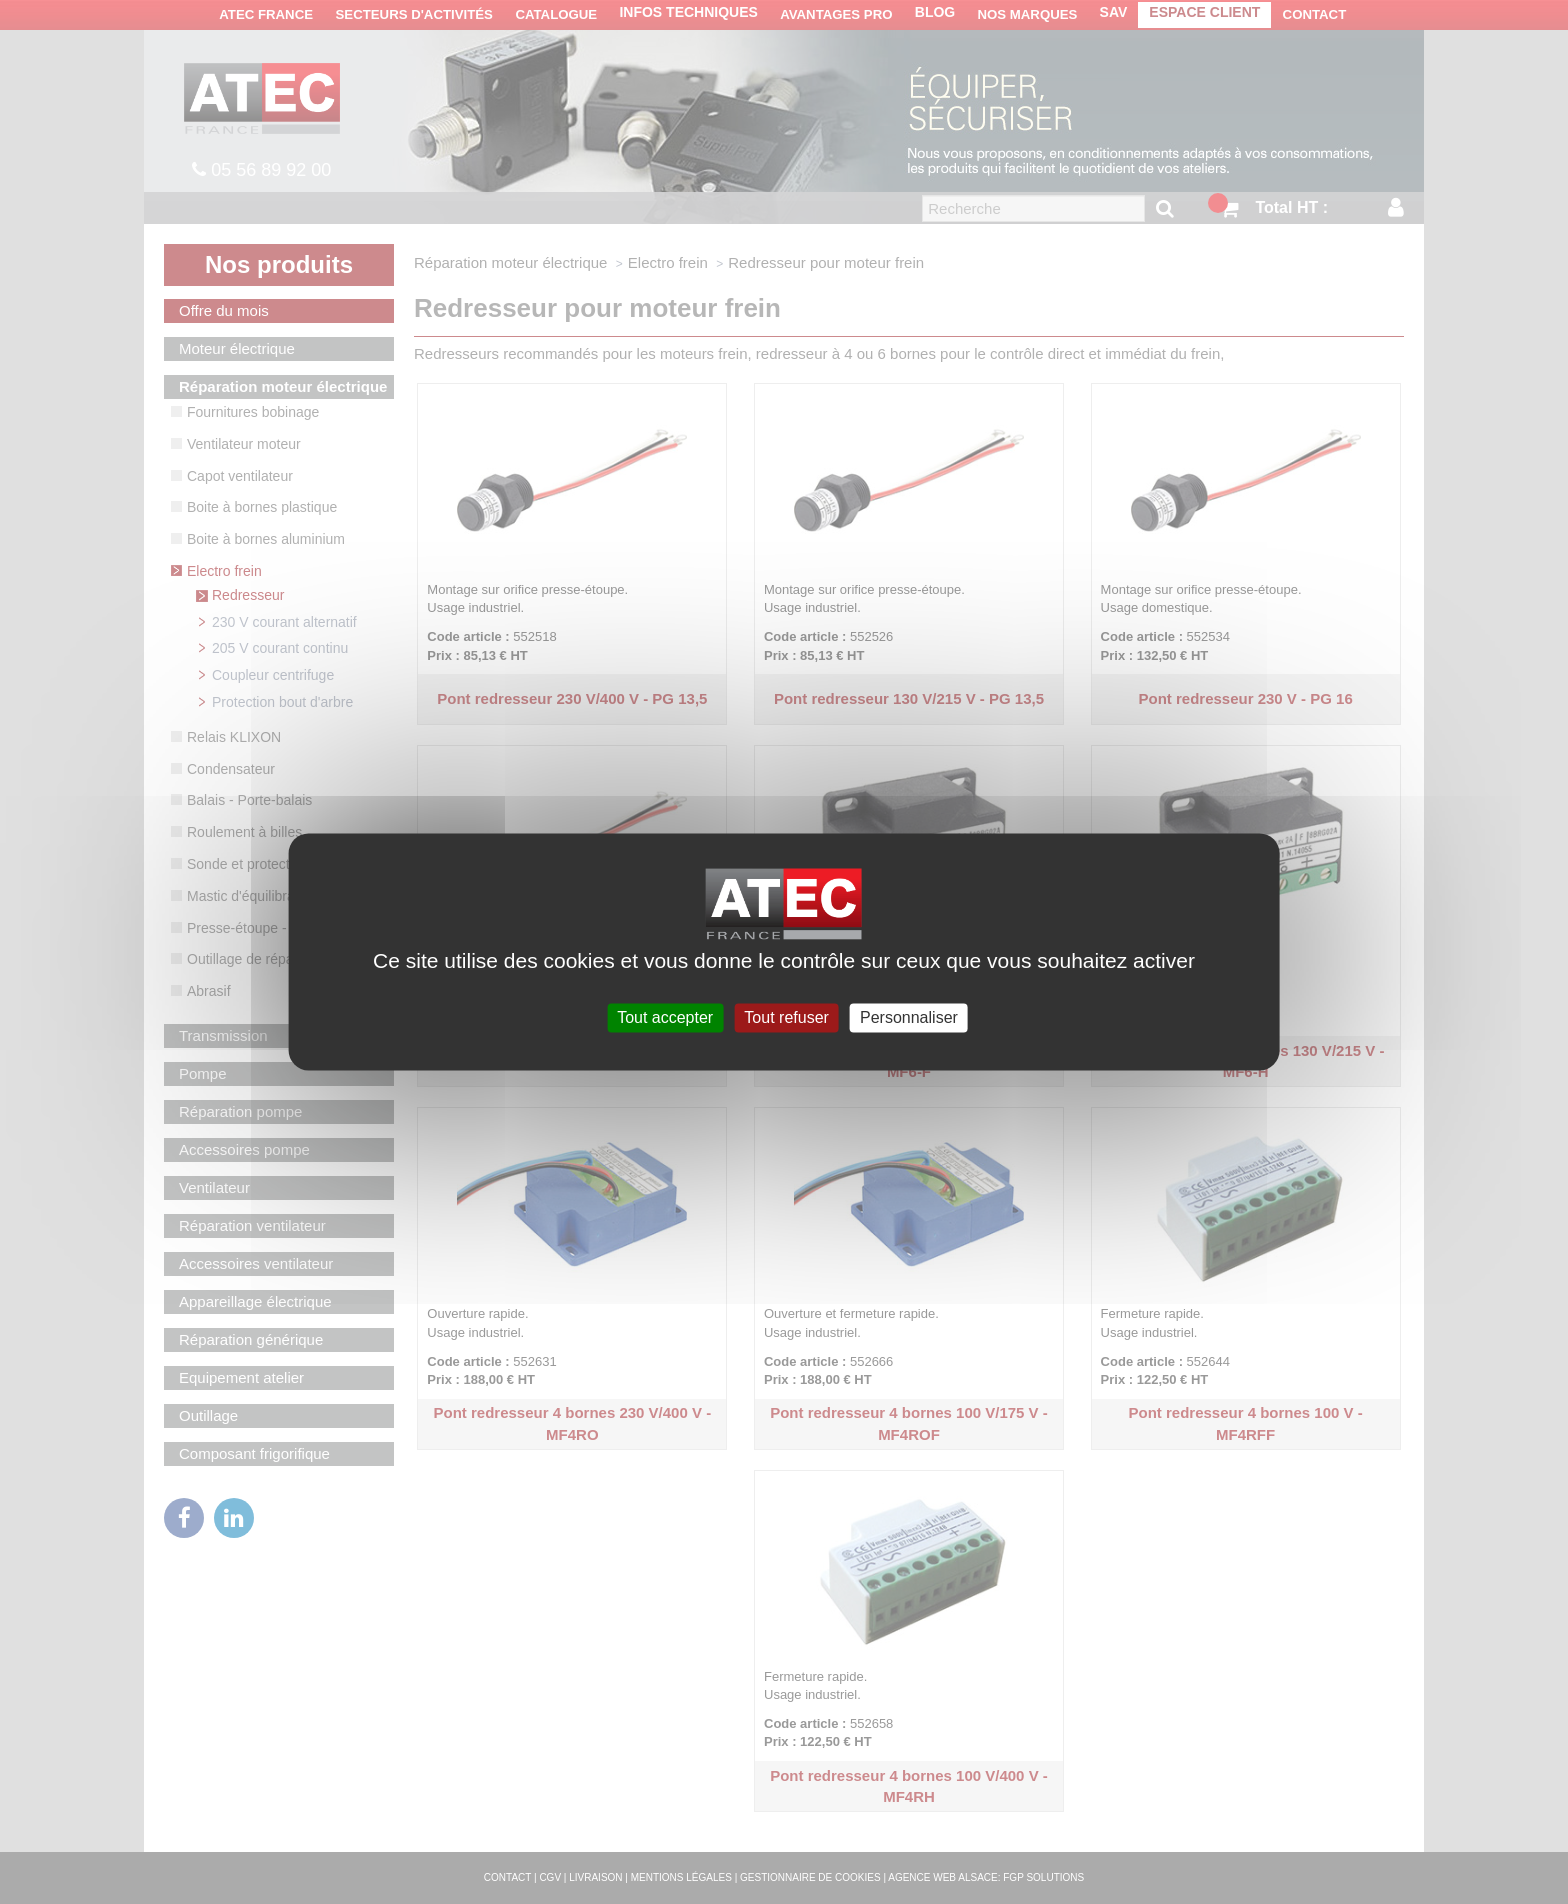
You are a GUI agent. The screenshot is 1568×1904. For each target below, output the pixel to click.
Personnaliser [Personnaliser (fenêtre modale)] (909, 1017)
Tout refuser (786, 1017)
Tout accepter (665, 1017)
